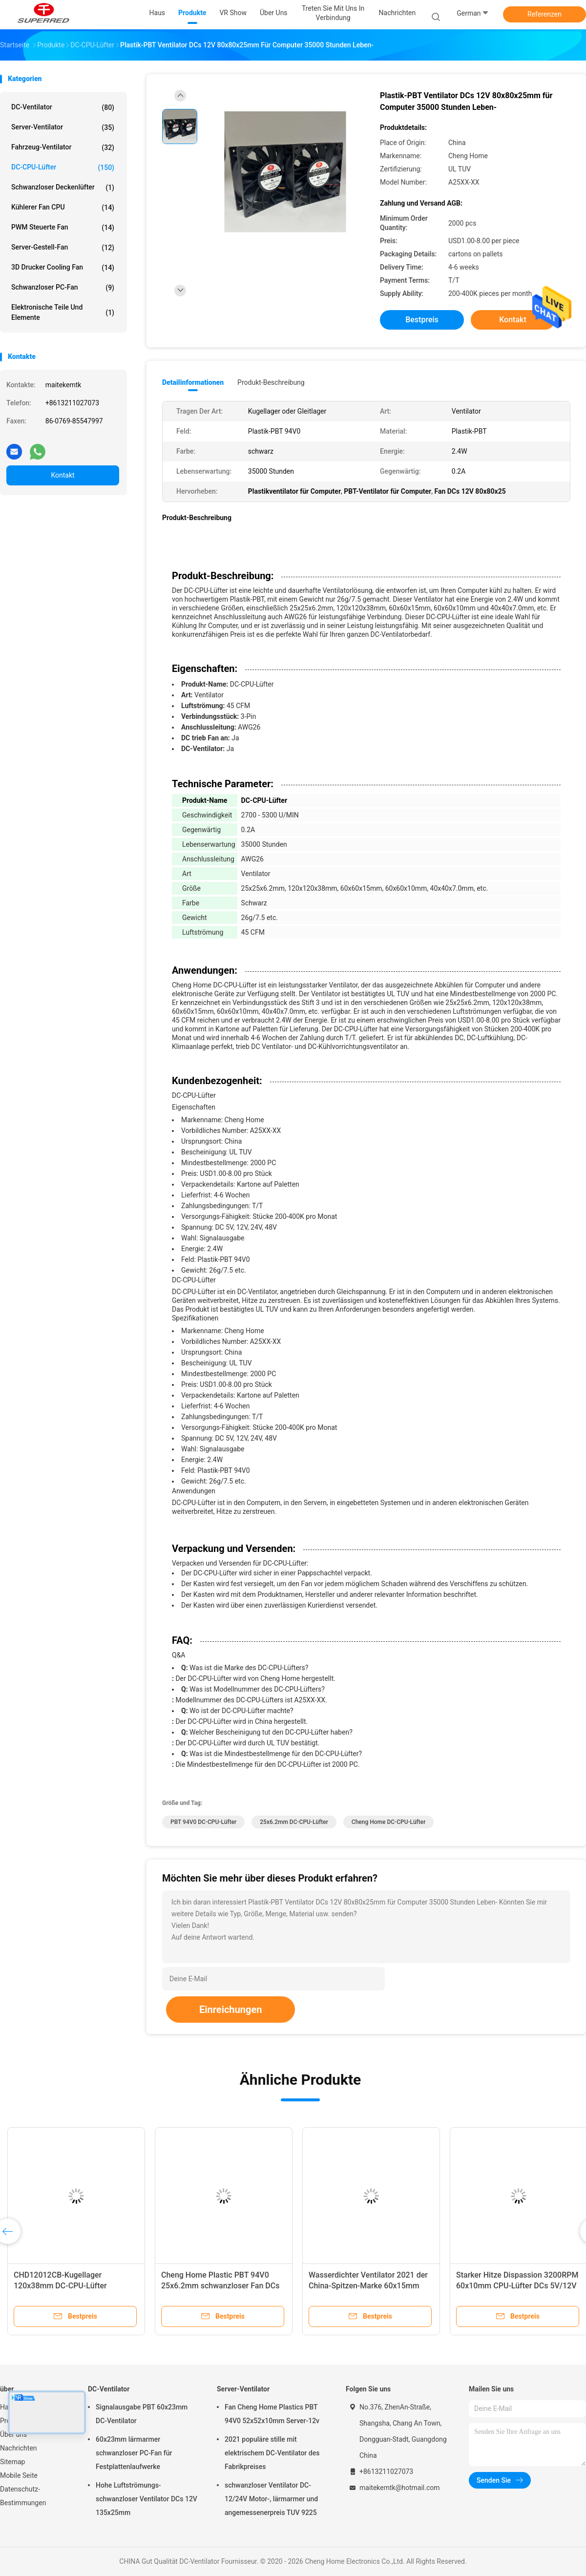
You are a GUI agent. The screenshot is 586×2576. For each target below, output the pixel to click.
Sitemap (12, 2462)
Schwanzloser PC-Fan (62, 288)
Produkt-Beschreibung (271, 382)
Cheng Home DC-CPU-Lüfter (389, 1822)
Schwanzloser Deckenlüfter (62, 187)
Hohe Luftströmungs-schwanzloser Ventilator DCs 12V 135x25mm (146, 2498)
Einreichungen (230, 2009)
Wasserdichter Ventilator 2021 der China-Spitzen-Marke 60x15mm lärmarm (368, 2285)
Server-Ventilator (62, 127)
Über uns (13, 2434)
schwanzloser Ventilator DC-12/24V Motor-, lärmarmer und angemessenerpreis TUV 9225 (271, 2498)
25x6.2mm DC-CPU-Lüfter (294, 1822)
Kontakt (62, 475)
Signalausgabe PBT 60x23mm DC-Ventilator (142, 2414)
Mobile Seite (19, 2475)
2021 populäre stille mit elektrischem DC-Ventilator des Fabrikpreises (272, 2453)
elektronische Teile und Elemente (62, 312)
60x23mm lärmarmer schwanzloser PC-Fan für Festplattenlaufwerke (134, 2453)
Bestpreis (422, 319)
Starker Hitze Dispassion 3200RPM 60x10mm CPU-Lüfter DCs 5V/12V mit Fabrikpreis (517, 2285)
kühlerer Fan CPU (62, 207)
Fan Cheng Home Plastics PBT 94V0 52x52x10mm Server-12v (272, 2414)
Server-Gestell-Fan (62, 247)
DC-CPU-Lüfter (62, 167)
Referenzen (544, 14)
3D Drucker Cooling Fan (62, 267)
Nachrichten (18, 2448)
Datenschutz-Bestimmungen (23, 2496)
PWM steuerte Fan (62, 227)
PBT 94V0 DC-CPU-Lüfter (203, 1822)
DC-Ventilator (62, 107)
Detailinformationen (193, 382)
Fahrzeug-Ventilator (62, 147)
